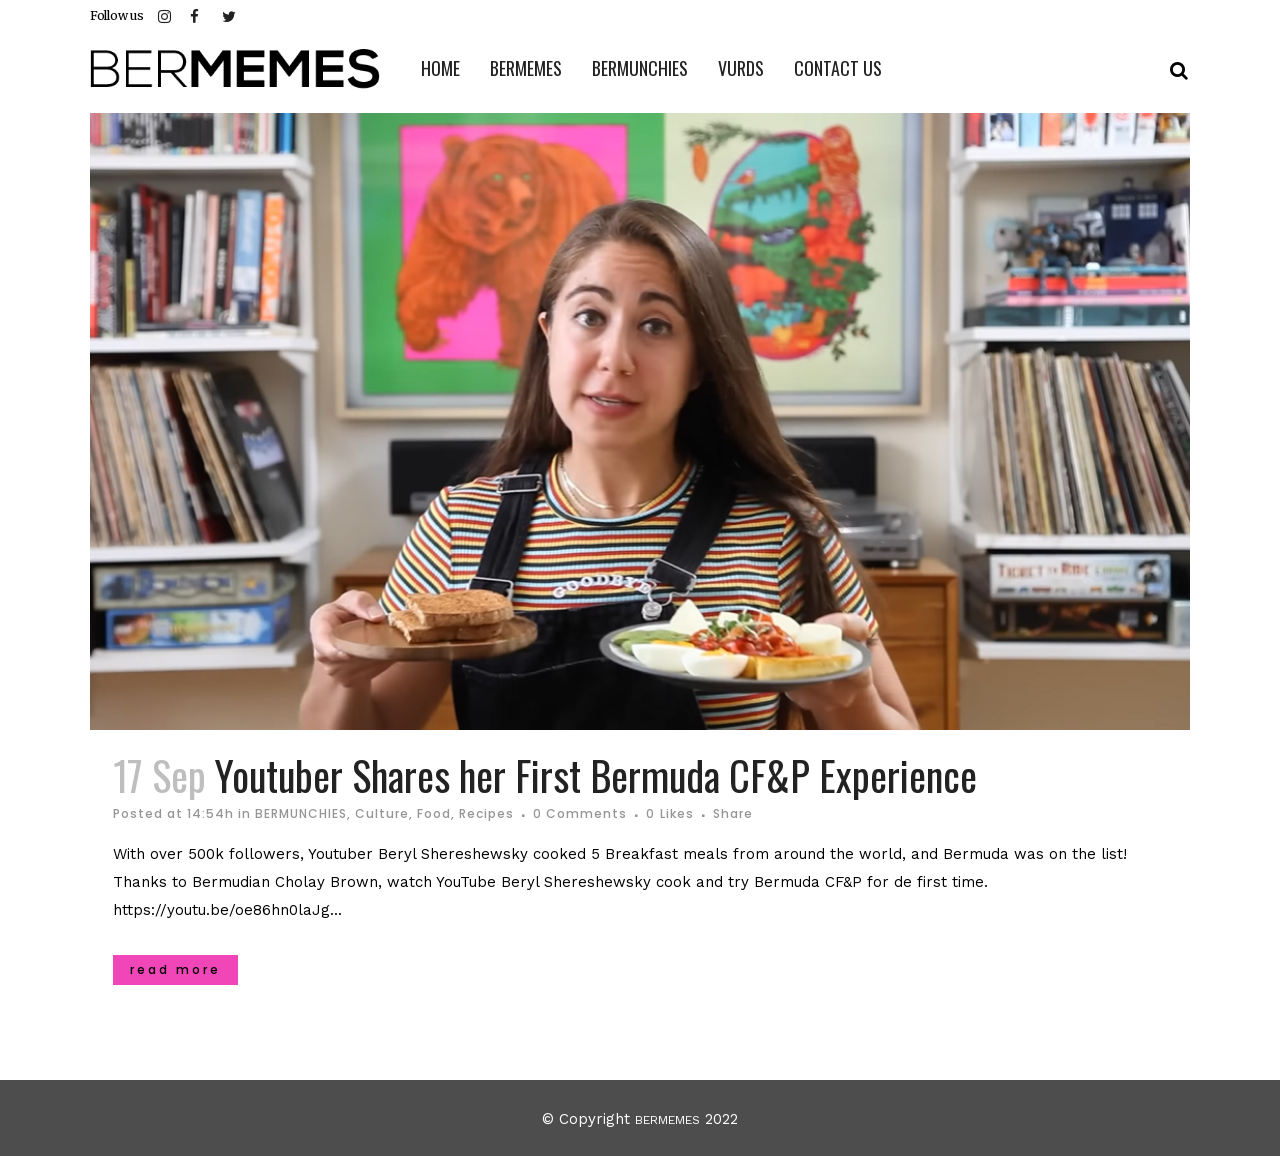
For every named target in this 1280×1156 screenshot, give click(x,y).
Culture (382, 813)
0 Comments (580, 813)
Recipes (486, 813)
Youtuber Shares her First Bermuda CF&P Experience (596, 775)
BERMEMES (667, 1120)
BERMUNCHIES (301, 813)
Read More (175, 969)
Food (434, 813)
